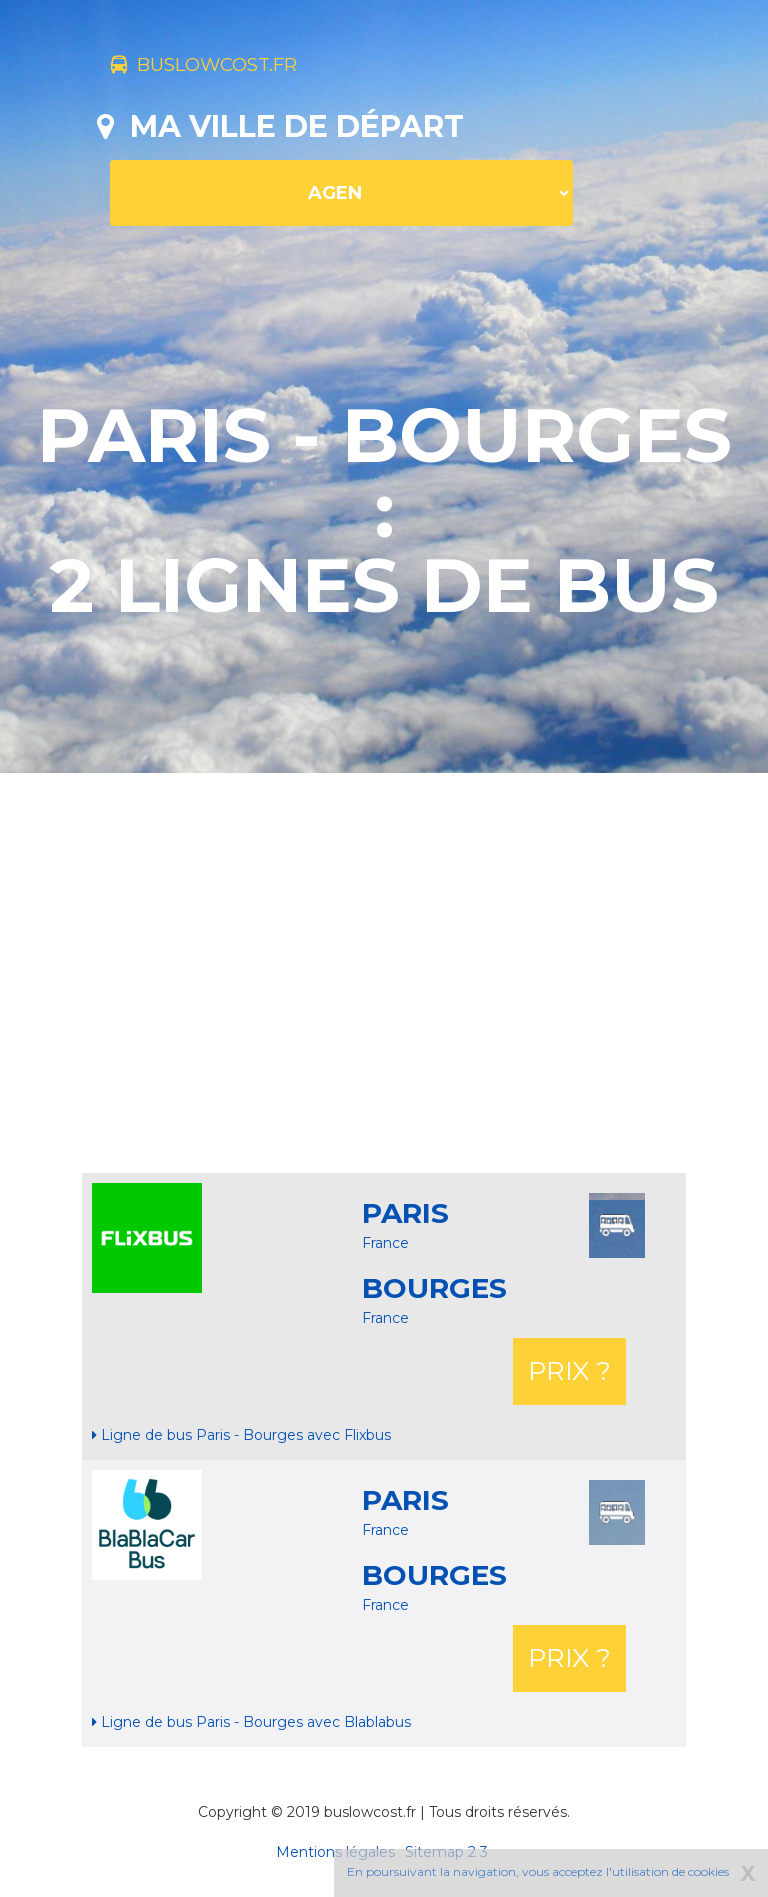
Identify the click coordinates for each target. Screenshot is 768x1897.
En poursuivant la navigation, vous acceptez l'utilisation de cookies (538, 1871)
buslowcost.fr (239, 68)
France (385, 1243)
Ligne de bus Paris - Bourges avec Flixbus (241, 1435)
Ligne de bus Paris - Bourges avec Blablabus (251, 1722)
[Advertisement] (432, 973)
